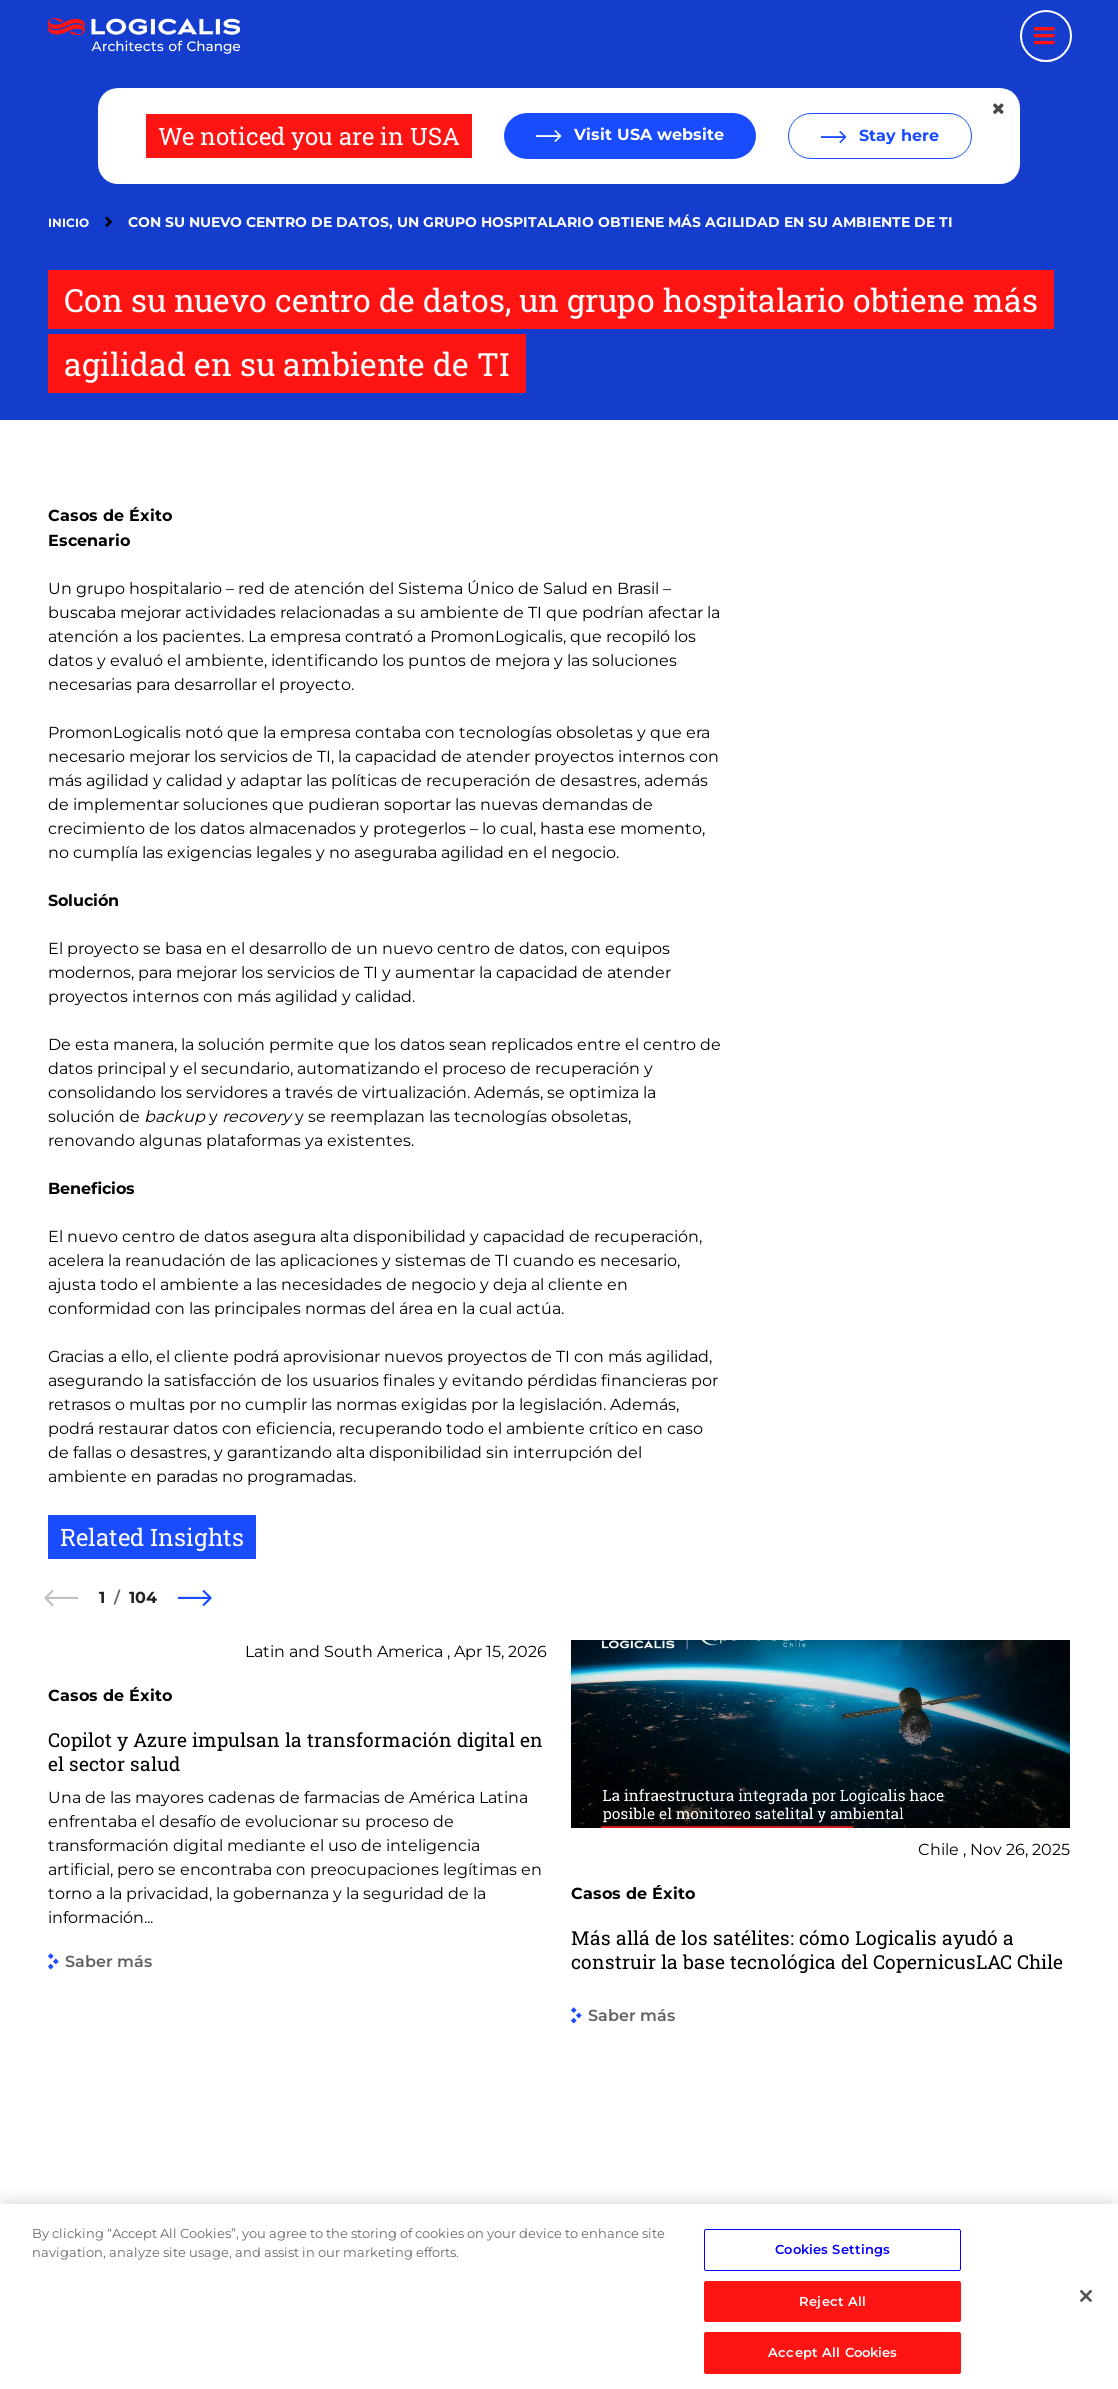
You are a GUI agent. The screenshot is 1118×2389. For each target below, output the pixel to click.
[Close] (1086, 2349)
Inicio (68, 222)
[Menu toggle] (1046, 36)
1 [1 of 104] (102, 1597)
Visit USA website (646, 134)
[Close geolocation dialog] (1000, 109)
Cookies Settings (832, 2301)
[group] (297, 1952)
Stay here (896, 135)
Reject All (832, 2353)
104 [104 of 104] (143, 1597)
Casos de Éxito (110, 515)
